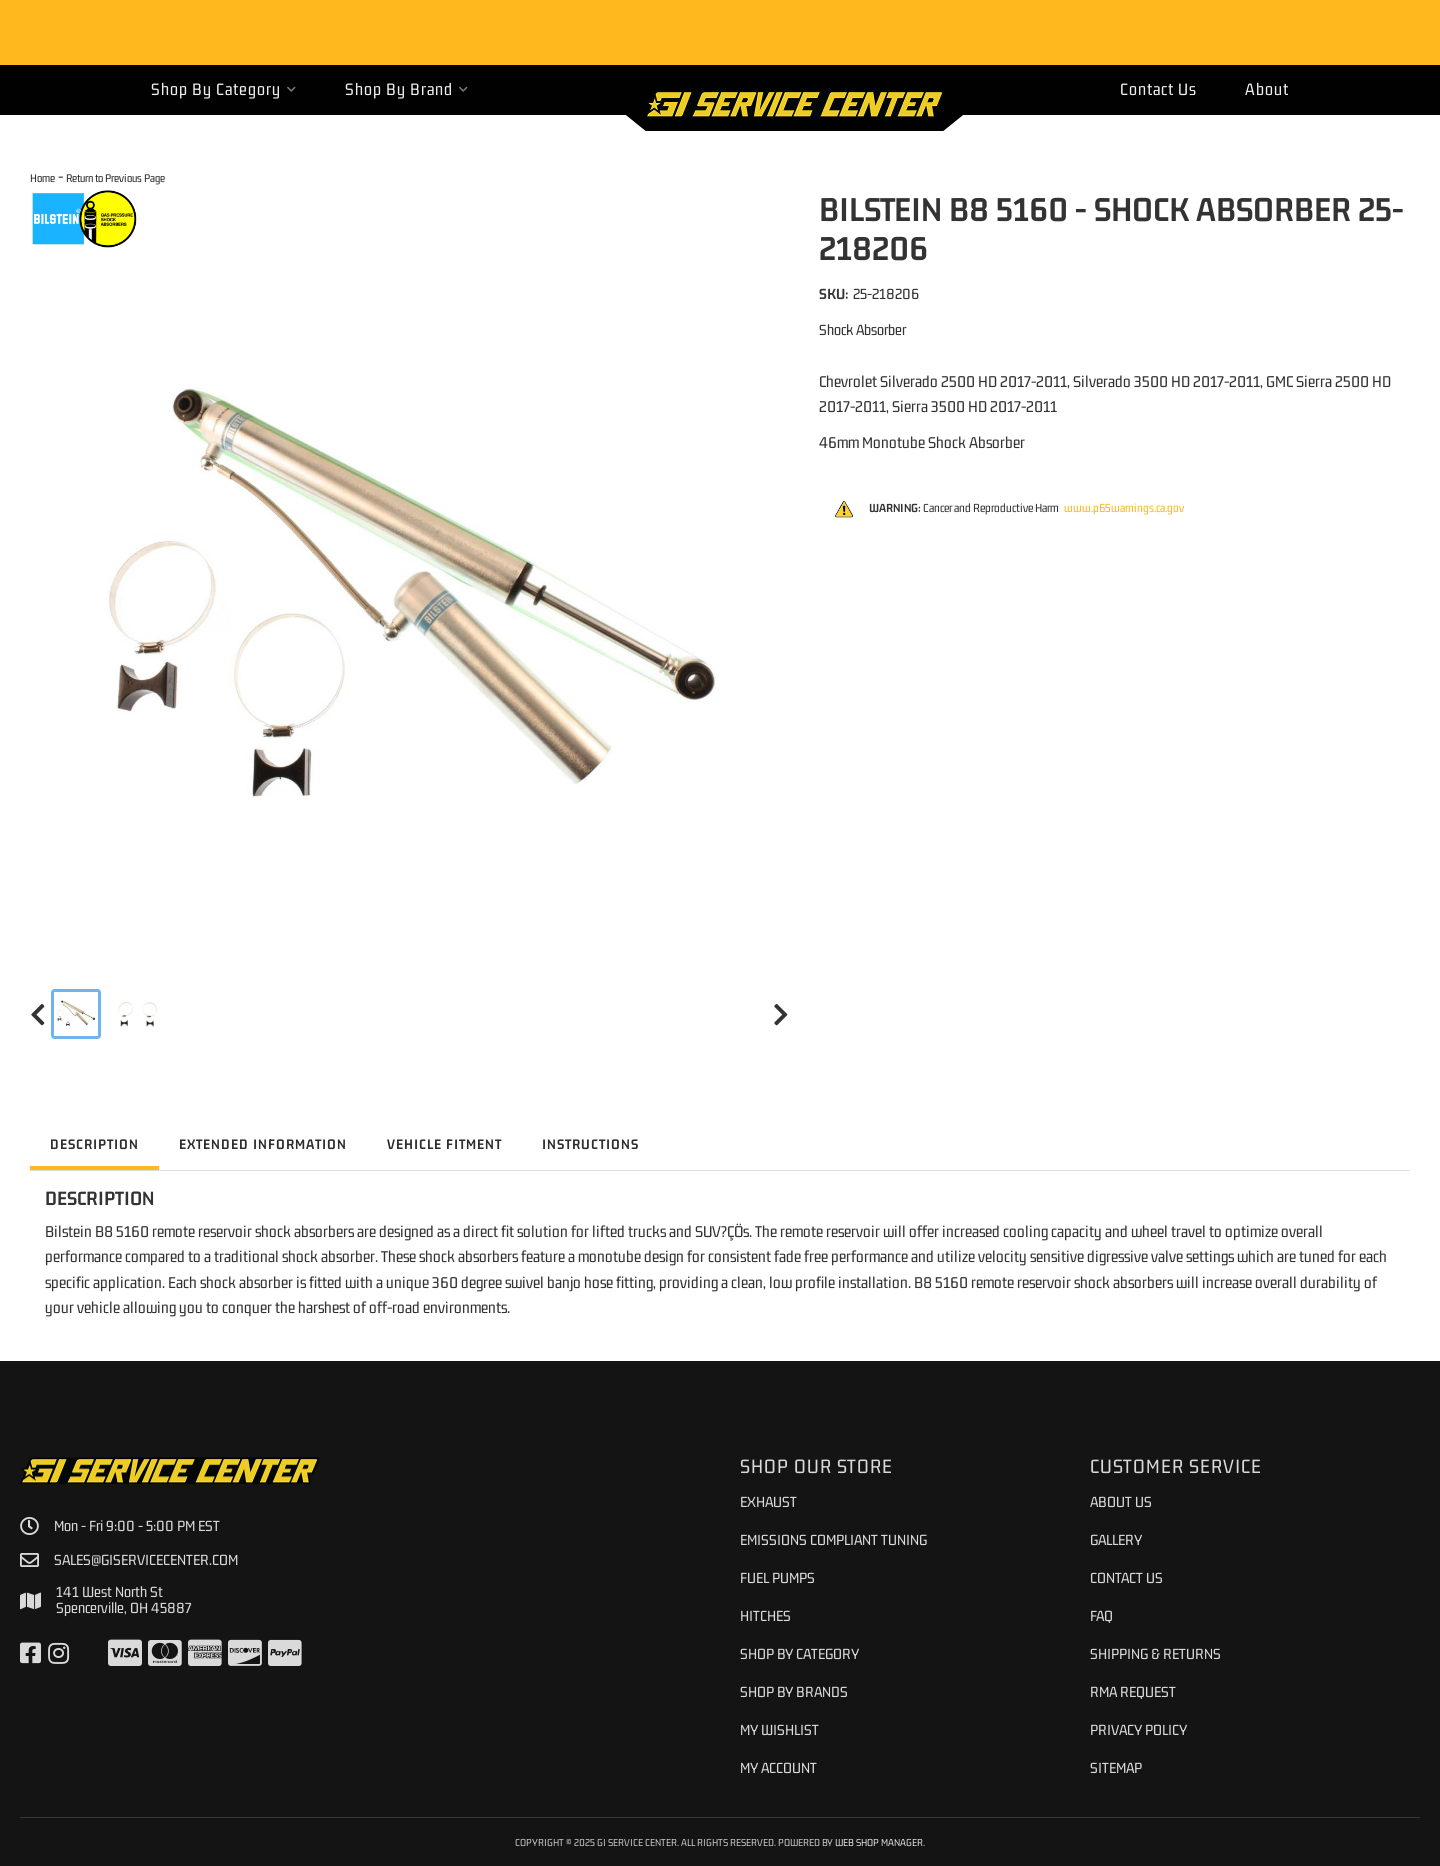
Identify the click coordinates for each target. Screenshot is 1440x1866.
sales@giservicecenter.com (146, 1560)
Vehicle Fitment (444, 1144)
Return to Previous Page (115, 177)
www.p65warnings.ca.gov (1124, 508)
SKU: (833, 293)
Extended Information (263, 1144)
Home (42, 177)
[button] (224, 89)
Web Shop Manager (879, 1842)
